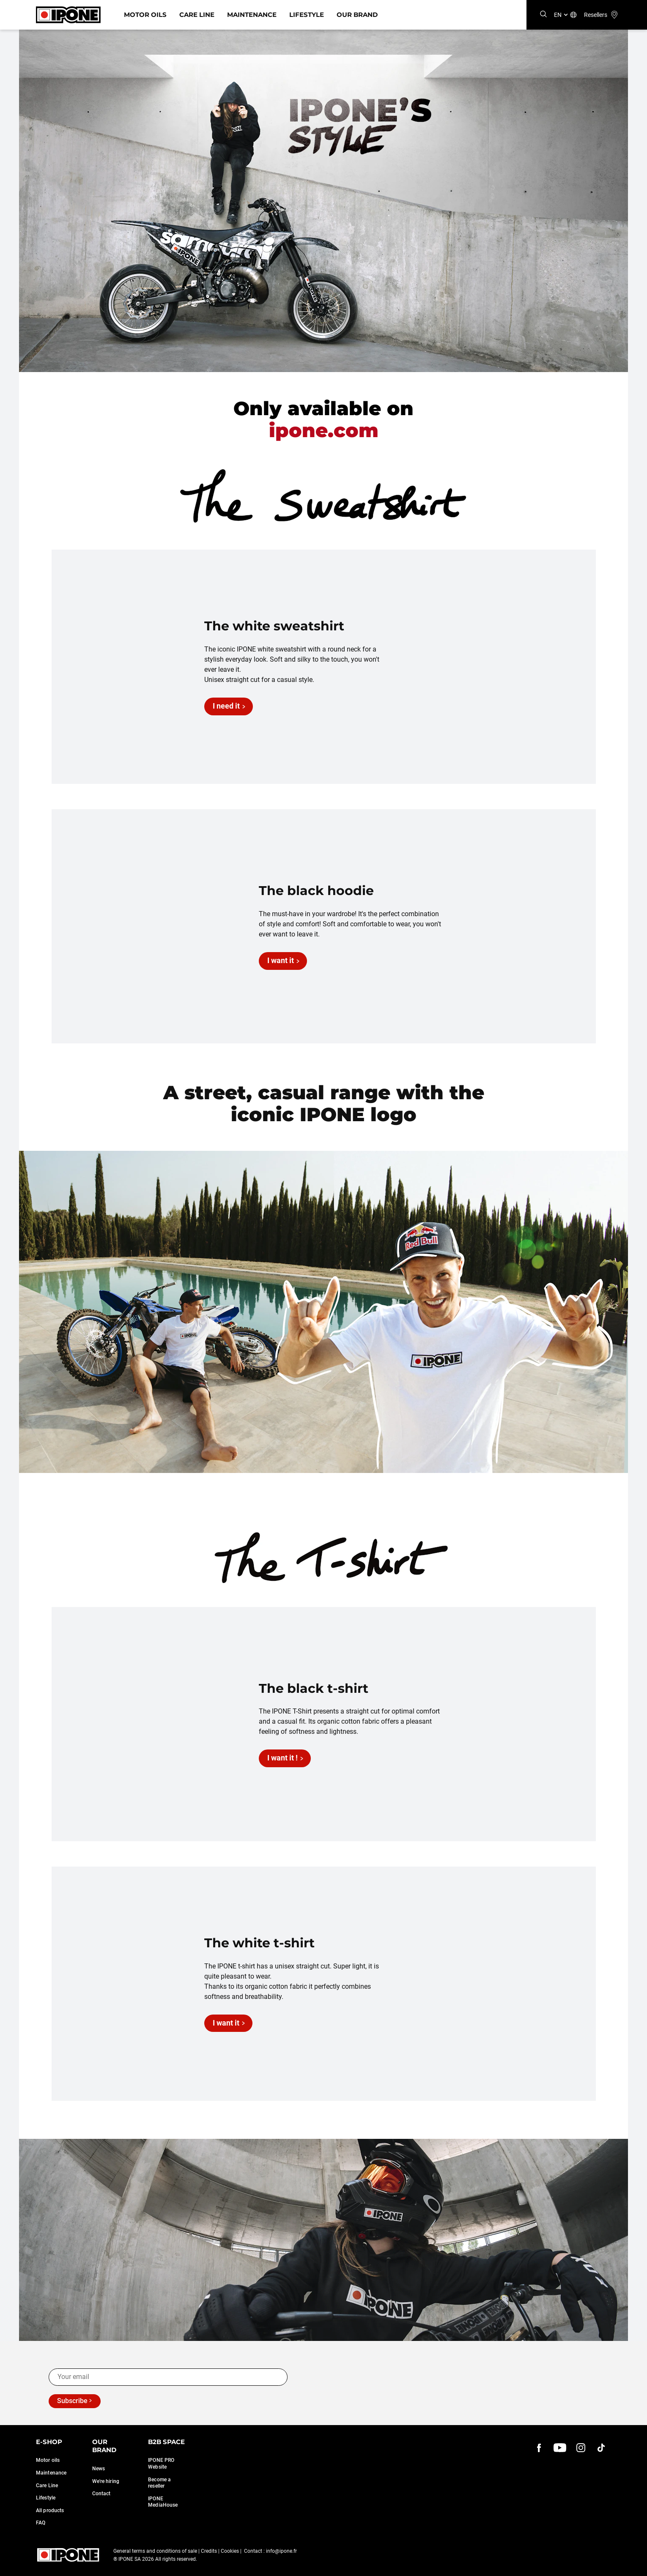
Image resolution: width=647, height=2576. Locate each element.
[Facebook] (539, 2448)
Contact (101, 2494)
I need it (226, 705)
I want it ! (282, 1757)
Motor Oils (145, 15)
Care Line (196, 15)
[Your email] (168, 2376)
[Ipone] (68, 14)
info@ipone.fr (281, 2551)
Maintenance (252, 15)
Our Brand (357, 15)
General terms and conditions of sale (155, 2551)
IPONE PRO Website (161, 2463)
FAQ (40, 2523)
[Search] (543, 15)
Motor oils (48, 2460)
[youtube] (559, 2448)
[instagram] (580, 2448)
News (98, 2469)
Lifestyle (306, 15)
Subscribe (72, 2401)
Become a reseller (159, 2483)
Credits (209, 2551)
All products (50, 2510)
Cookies (230, 2551)
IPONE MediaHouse (163, 2502)
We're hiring (105, 2481)
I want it (280, 960)
